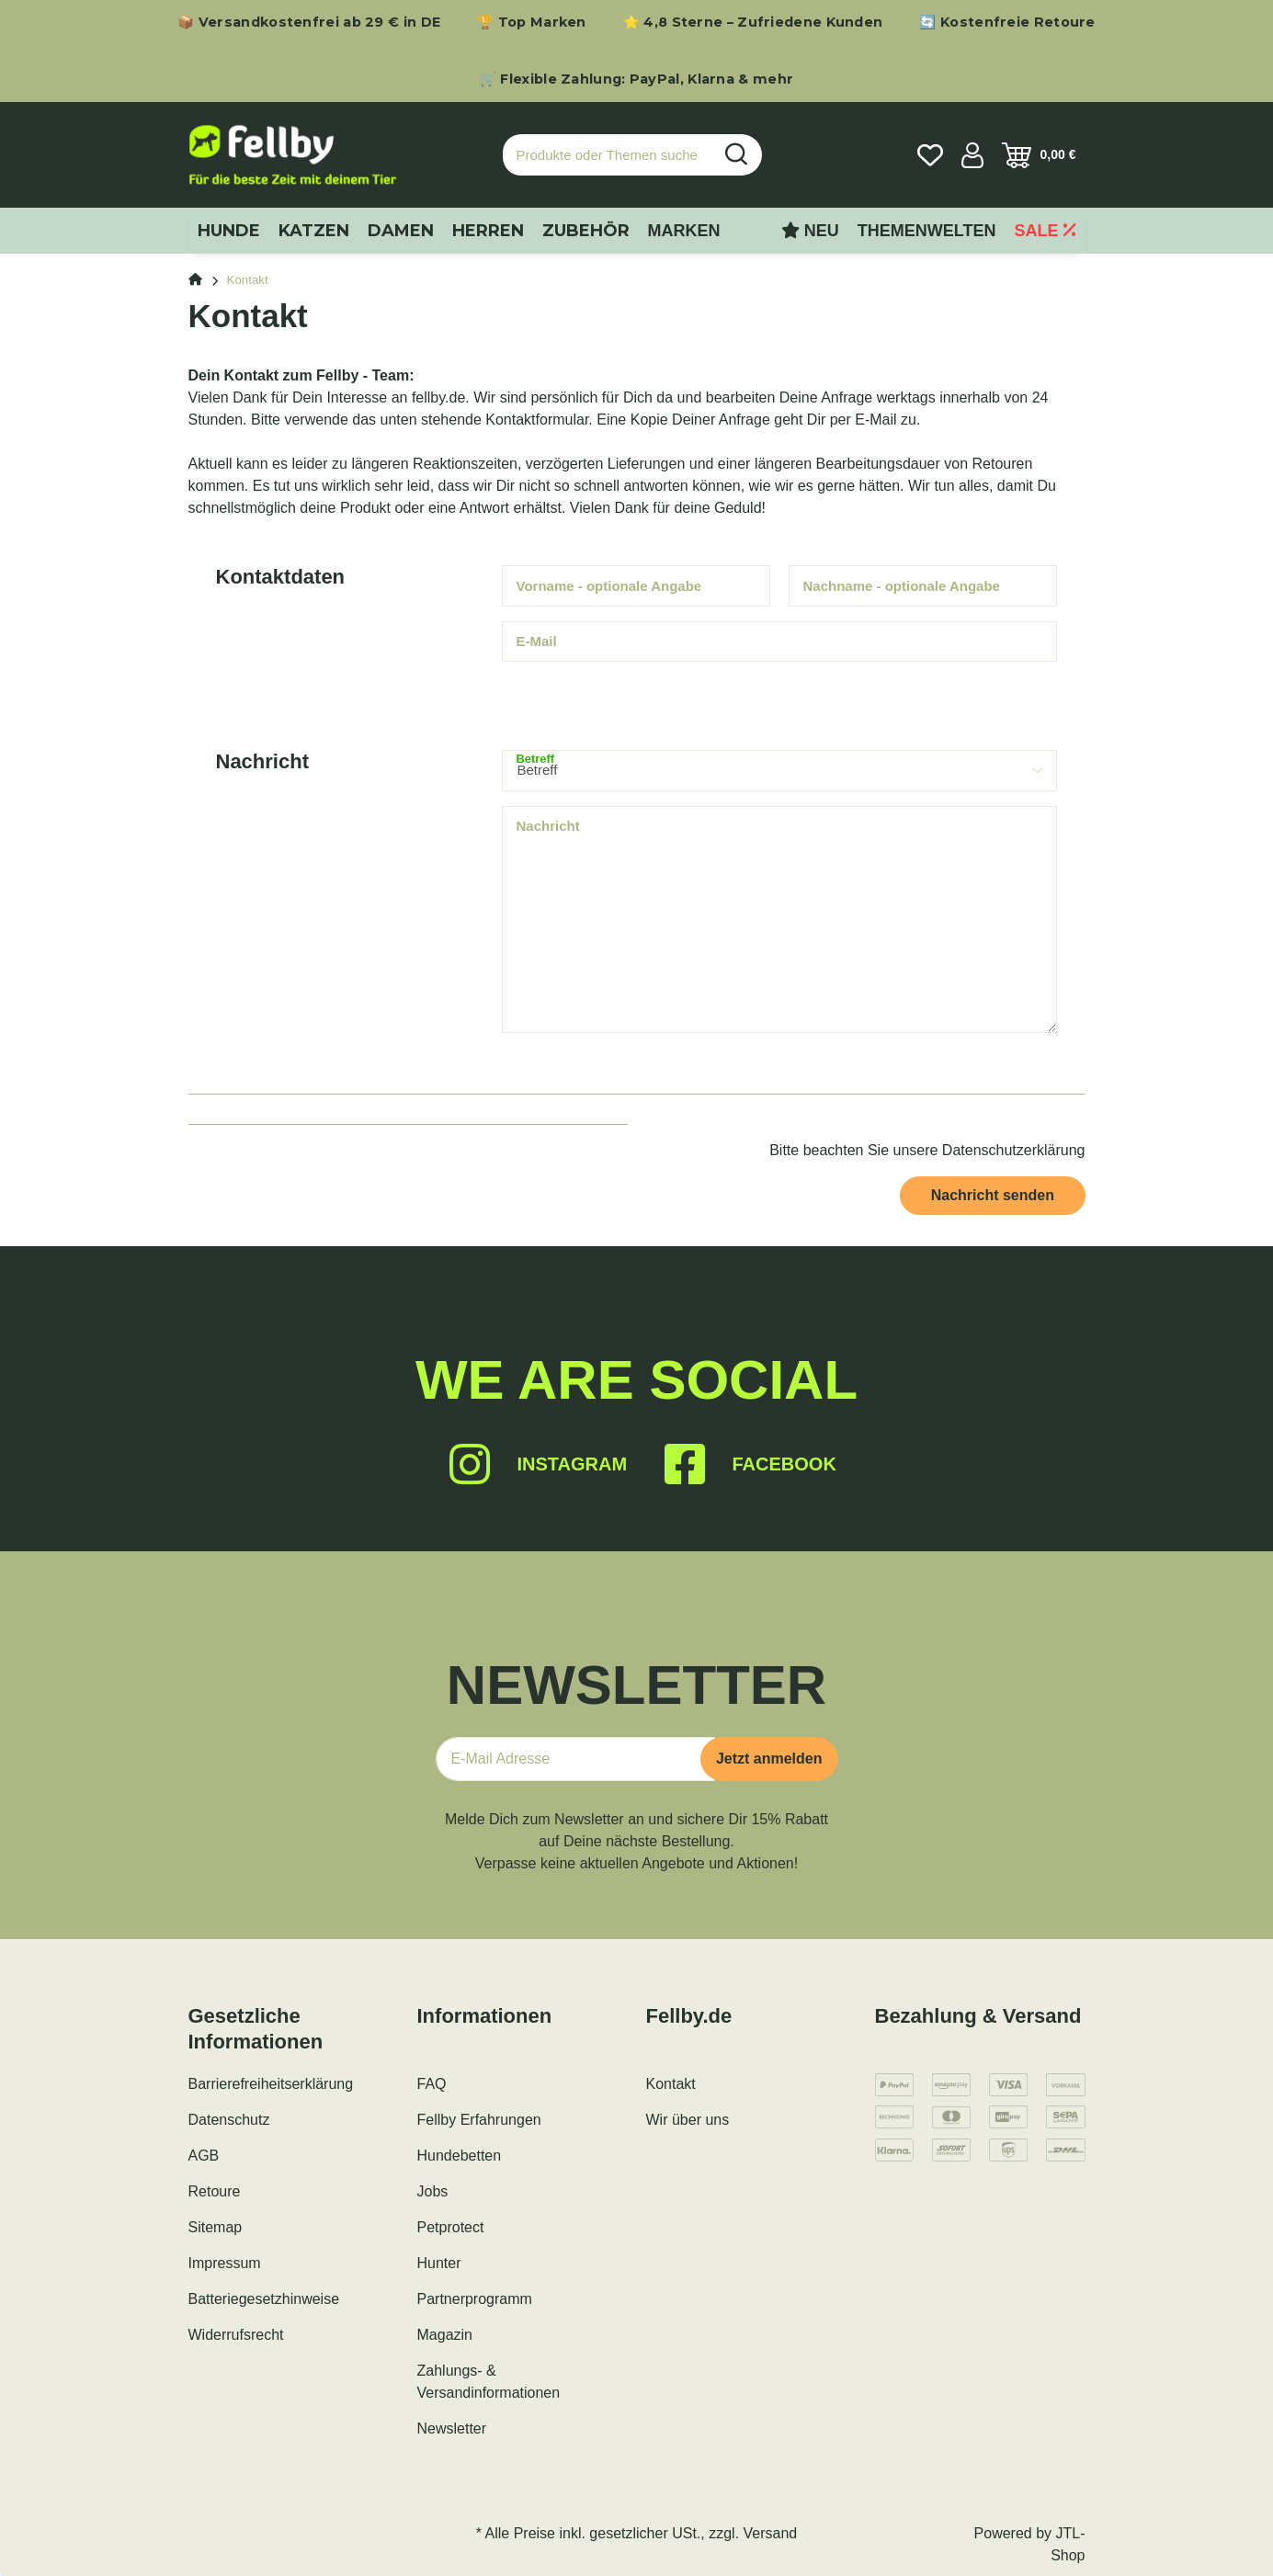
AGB (204, 2155)
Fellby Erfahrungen (479, 2120)
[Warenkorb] (1039, 155)
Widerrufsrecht (236, 2335)
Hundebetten (459, 2155)
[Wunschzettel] (930, 155)
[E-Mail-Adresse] (575, 1759)
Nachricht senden (992, 1195)
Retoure (214, 2191)
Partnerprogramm (474, 2299)
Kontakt (671, 2084)
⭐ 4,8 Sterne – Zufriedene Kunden (753, 22)
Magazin (444, 2335)
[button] (972, 155)
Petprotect (450, 2227)
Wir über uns (688, 2120)
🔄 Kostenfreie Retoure (1007, 22)
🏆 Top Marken (531, 22)
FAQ (432, 2084)
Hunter (439, 2263)
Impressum (224, 2263)
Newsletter (452, 2428)
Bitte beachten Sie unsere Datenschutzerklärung (927, 1150)
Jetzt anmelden (769, 1758)
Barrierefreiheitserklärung (271, 2084)
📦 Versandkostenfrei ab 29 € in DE (308, 22)
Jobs (433, 2191)
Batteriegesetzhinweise (264, 2299)
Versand (771, 2533)
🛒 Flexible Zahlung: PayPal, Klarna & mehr (636, 79)
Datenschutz (229, 2120)
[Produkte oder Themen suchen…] (607, 155)
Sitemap (215, 2227)
